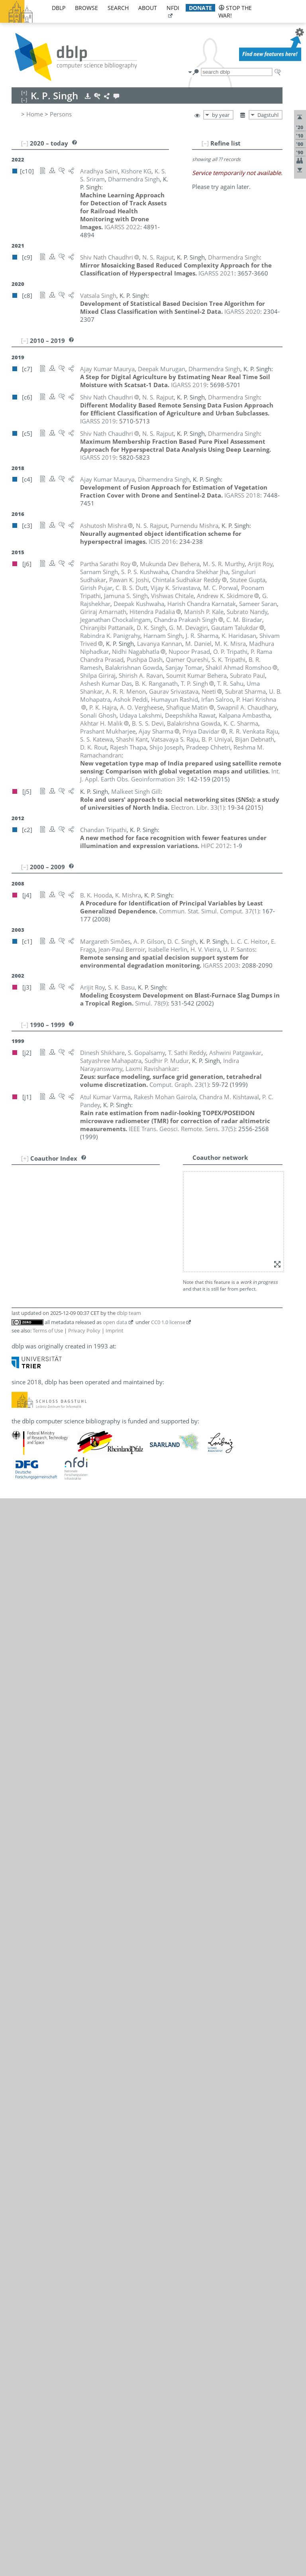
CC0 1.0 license (168, 1322)
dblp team (129, 1313)
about (147, 8)
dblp (58, 8)
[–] (205, 143)
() (197, 807)
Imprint (115, 1330)
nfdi (173, 8)
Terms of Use (48, 1330)
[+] (25, 1158)
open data (115, 1322)
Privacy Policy (84, 1330)
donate (200, 8)
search (118, 8)
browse (86, 8)
